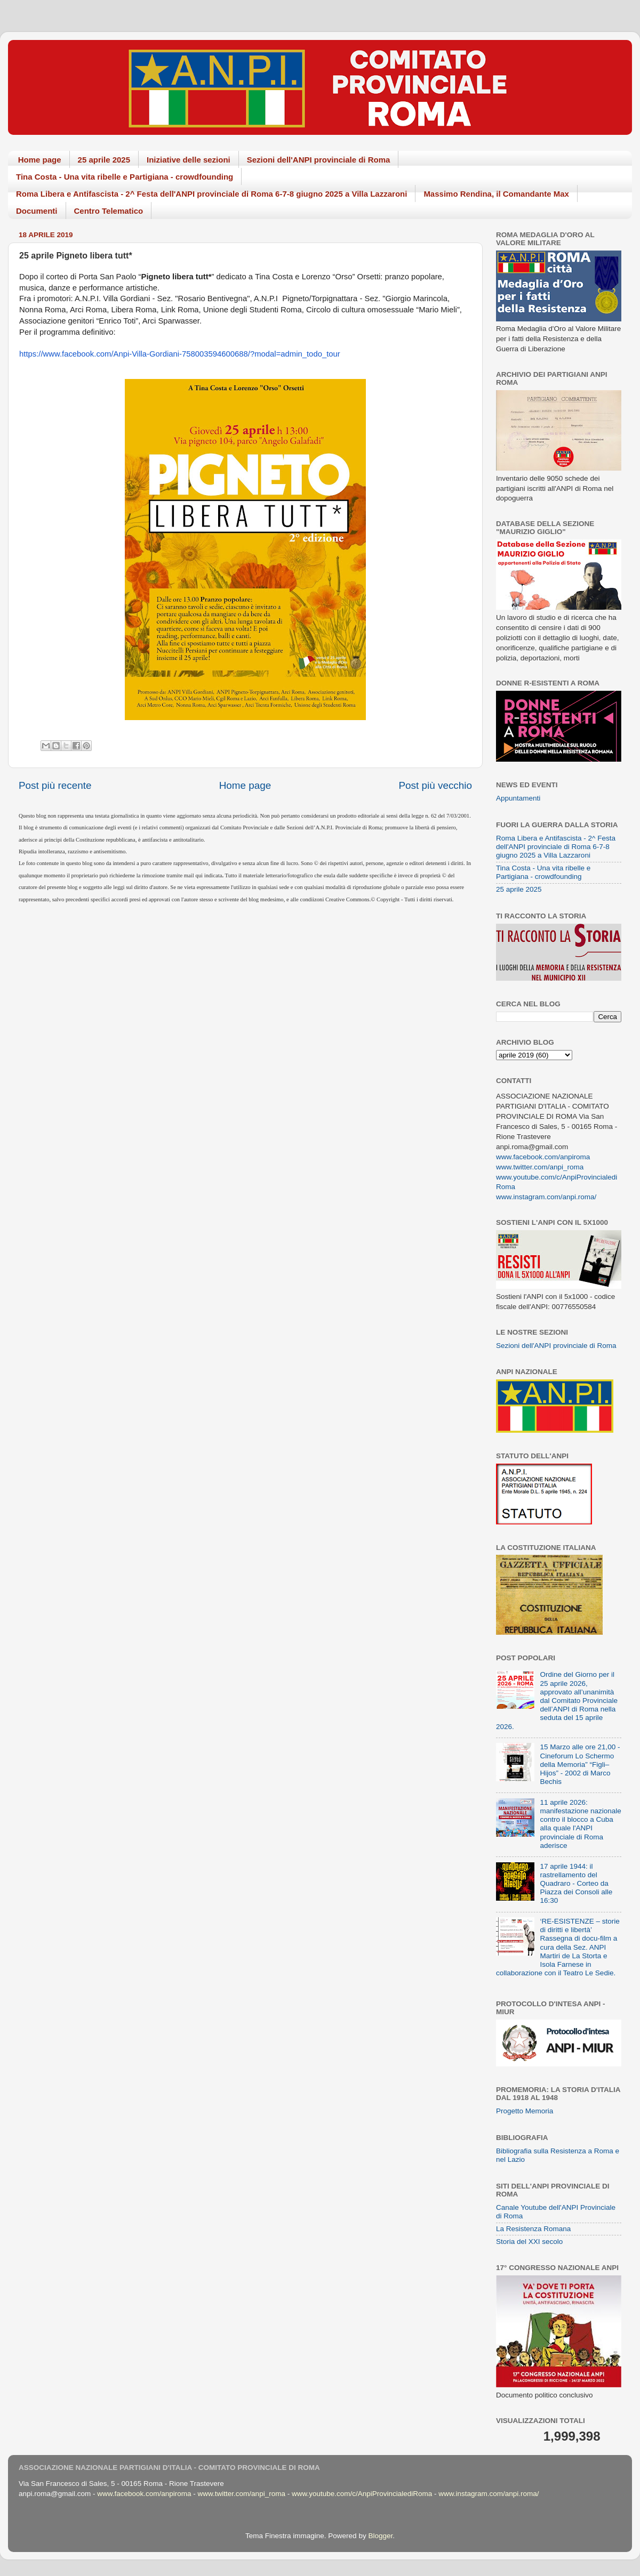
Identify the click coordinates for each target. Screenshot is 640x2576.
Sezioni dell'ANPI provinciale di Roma (318, 159)
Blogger (380, 2536)
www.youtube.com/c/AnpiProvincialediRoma (362, 2494)
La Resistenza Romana (533, 2229)
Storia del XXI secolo (529, 2242)
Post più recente (55, 785)
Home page (39, 159)
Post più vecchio (435, 785)
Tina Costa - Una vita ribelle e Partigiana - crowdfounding (124, 176)
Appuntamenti (518, 798)
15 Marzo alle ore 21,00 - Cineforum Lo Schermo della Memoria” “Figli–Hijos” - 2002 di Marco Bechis (580, 1764)
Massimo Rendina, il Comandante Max (496, 193)
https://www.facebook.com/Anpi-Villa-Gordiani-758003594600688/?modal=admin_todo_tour (179, 354)
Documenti (37, 210)
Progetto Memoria (524, 2111)
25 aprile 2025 (104, 159)
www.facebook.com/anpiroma (543, 1157)
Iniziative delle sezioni (188, 159)
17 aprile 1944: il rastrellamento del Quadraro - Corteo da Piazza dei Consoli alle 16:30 (576, 1883)
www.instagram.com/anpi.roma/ (546, 1197)
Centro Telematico (108, 210)
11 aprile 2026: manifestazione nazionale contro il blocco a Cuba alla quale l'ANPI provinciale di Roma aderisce (580, 1824)
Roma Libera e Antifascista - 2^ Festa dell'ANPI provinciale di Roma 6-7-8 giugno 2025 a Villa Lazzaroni (211, 193)
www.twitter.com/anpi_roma (539, 1167)
